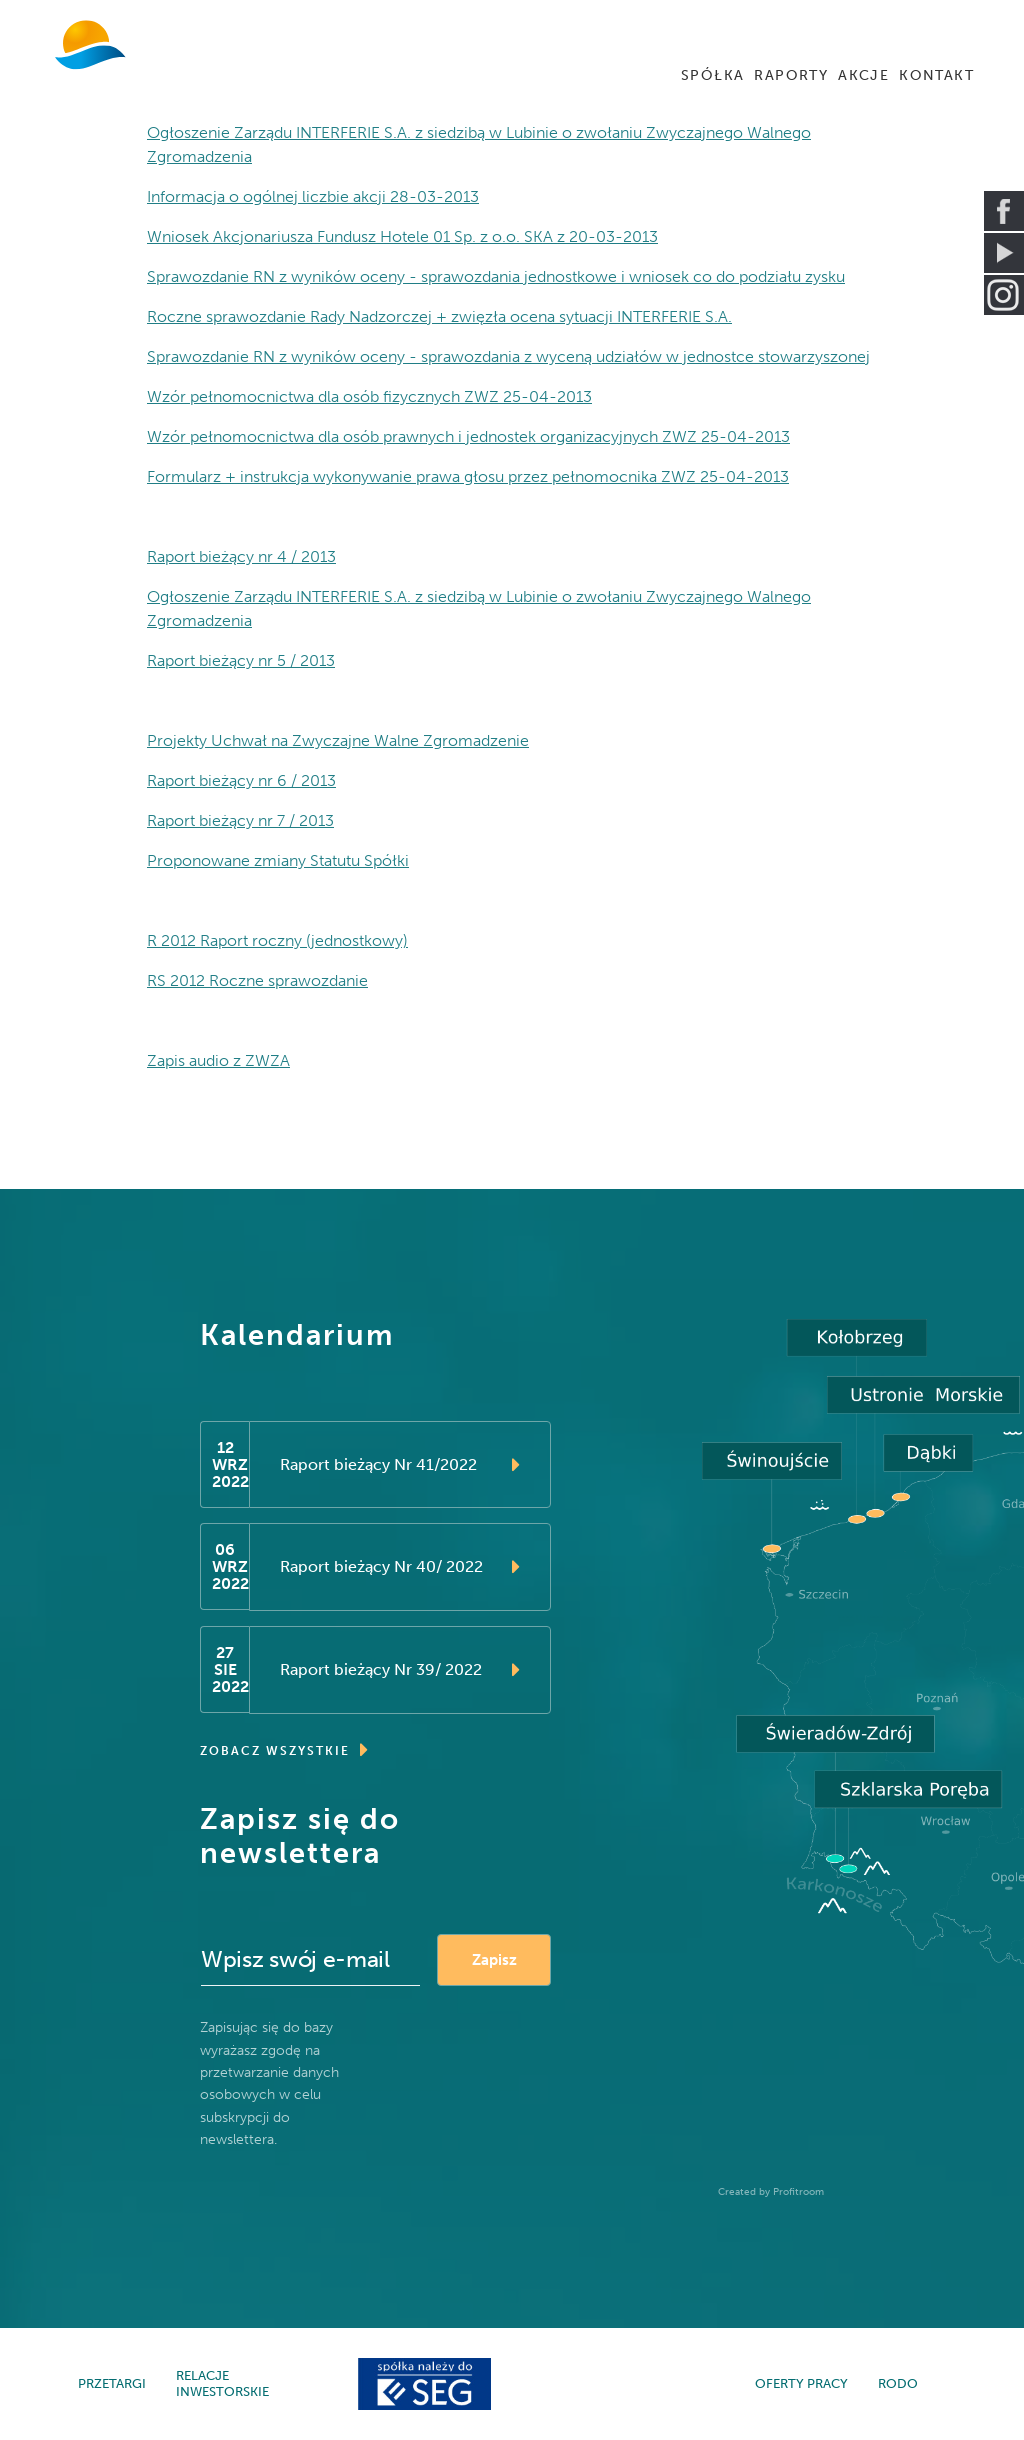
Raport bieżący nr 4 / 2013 (241, 556)
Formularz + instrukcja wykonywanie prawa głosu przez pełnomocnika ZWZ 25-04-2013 (468, 476)
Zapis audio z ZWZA (218, 1060)
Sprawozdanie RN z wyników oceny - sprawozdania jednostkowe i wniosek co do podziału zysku (496, 276)
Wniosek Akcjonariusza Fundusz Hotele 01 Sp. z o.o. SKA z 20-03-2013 (402, 236)
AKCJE (863, 75)
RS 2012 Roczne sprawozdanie (257, 980)
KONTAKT (936, 75)
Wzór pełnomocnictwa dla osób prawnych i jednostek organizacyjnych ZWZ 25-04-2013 (468, 436)
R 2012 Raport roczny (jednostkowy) (277, 940)
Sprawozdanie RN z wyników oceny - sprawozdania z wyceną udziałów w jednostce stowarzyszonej (508, 356)
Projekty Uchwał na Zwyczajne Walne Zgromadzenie (338, 740)
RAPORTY (791, 75)
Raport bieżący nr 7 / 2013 (240, 820)
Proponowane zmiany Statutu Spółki (278, 860)
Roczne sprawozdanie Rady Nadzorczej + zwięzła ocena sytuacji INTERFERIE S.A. (439, 316)
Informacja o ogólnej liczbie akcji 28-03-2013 (313, 196)
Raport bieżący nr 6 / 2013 (241, 780)
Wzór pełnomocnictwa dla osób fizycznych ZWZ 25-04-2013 (369, 396)
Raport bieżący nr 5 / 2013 (241, 660)
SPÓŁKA (712, 75)
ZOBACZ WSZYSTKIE (285, 1750)
